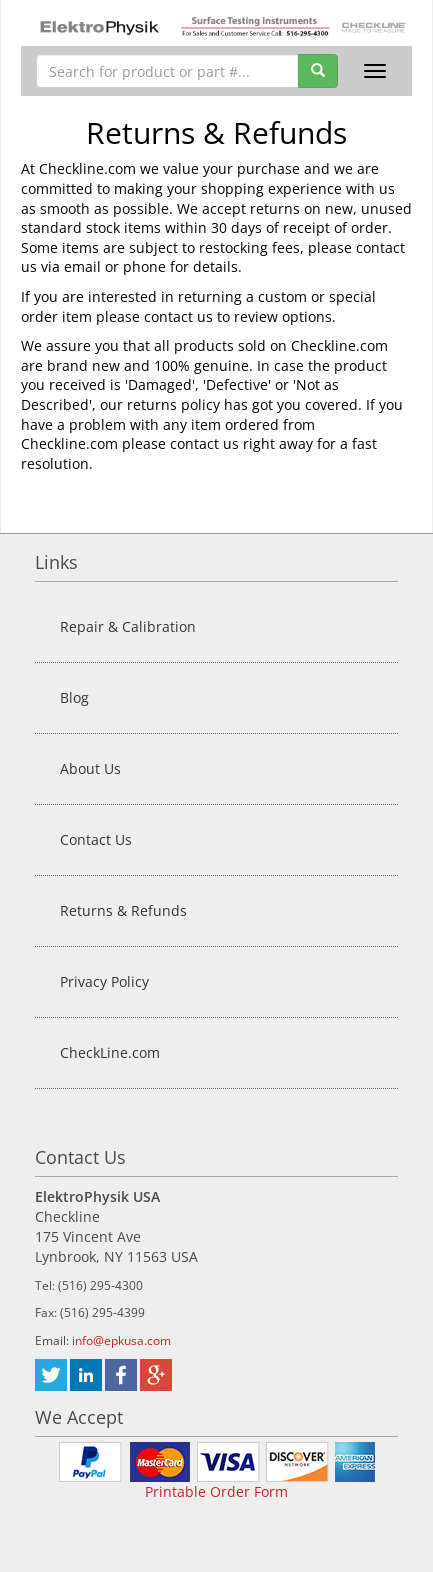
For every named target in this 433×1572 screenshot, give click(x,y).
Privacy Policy (104, 981)
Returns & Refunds (123, 910)
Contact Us (96, 839)
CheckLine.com (110, 1052)
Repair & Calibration (128, 626)
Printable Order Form (216, 1491)
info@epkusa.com (121, 1340)
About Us (90, 768)
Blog (74, 697)
